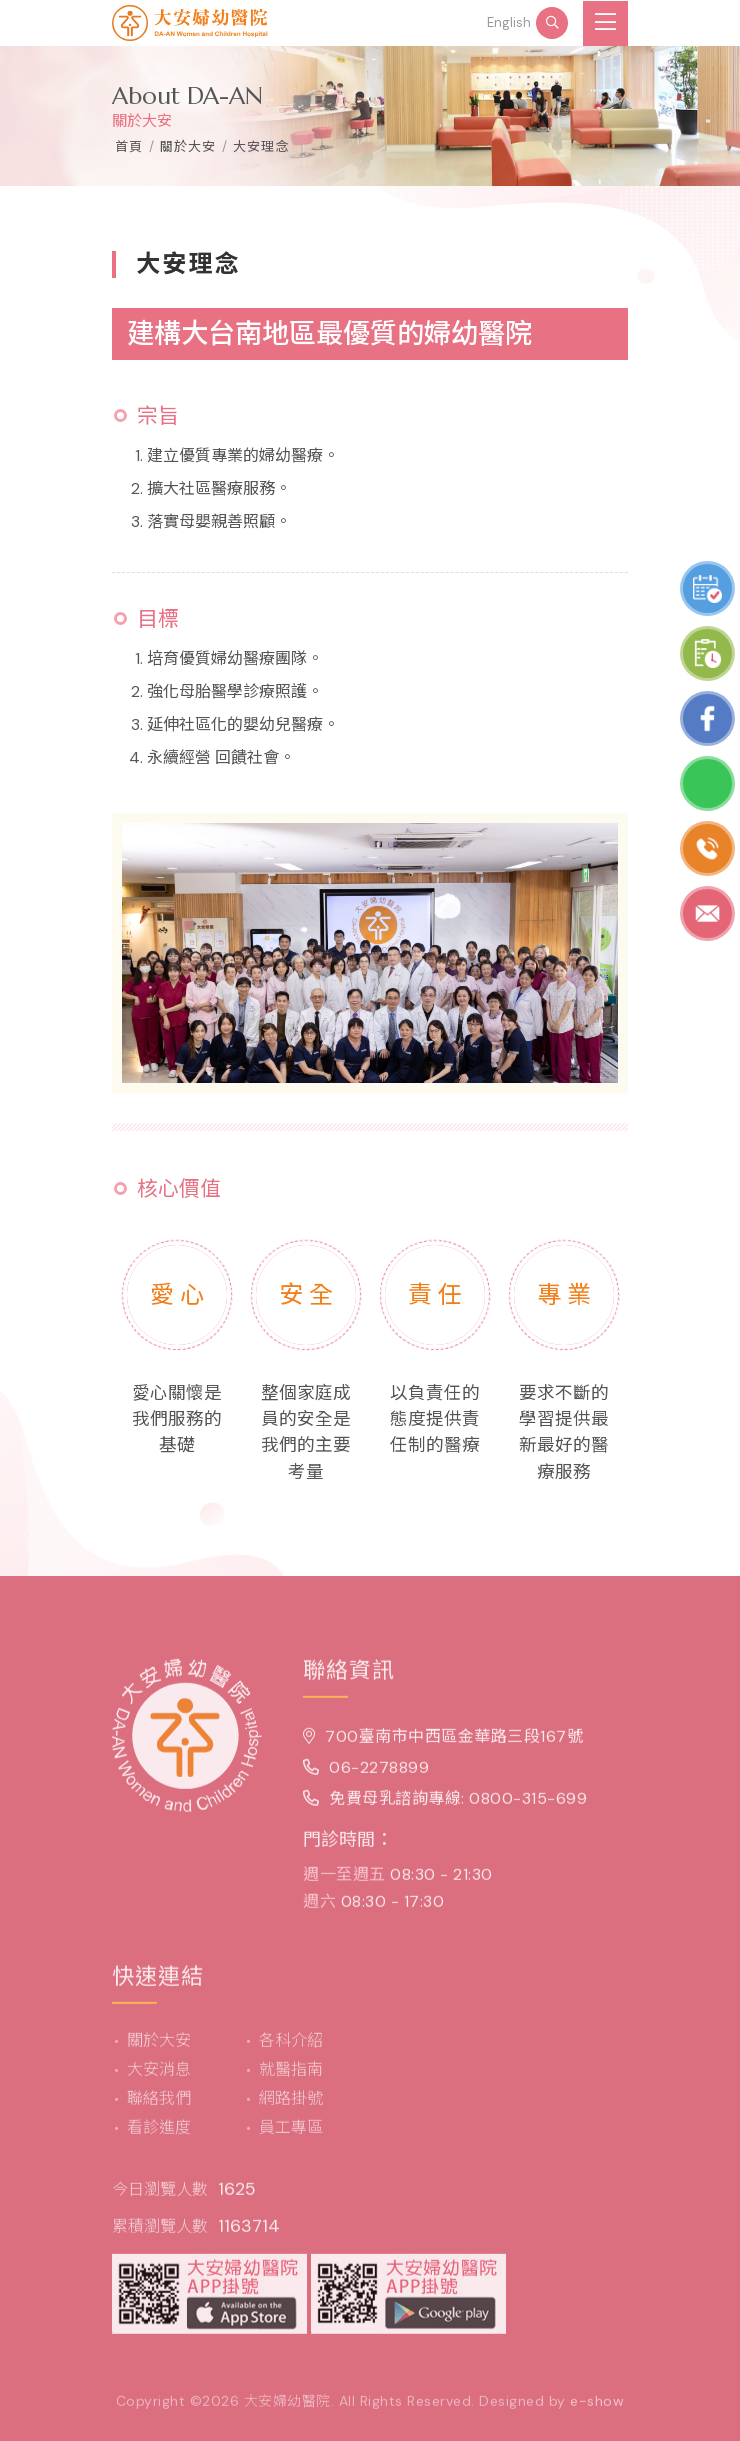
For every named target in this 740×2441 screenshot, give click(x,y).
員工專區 (291, 2136)
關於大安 (159, 2049)
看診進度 (159, 2136)
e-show (597, 2410)
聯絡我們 (159, 2107)
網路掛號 (291, 2107)
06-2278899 (366, 1777)
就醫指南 (291, 2078)
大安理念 (261, 146)
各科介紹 (291, 2049)
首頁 (129, 146)
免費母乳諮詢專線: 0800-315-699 (445, 1808)
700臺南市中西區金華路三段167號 (443, 1745)
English (509, 22)
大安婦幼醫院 (287, 2410)
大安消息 (159, 2078)
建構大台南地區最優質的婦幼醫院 (329, 333)
